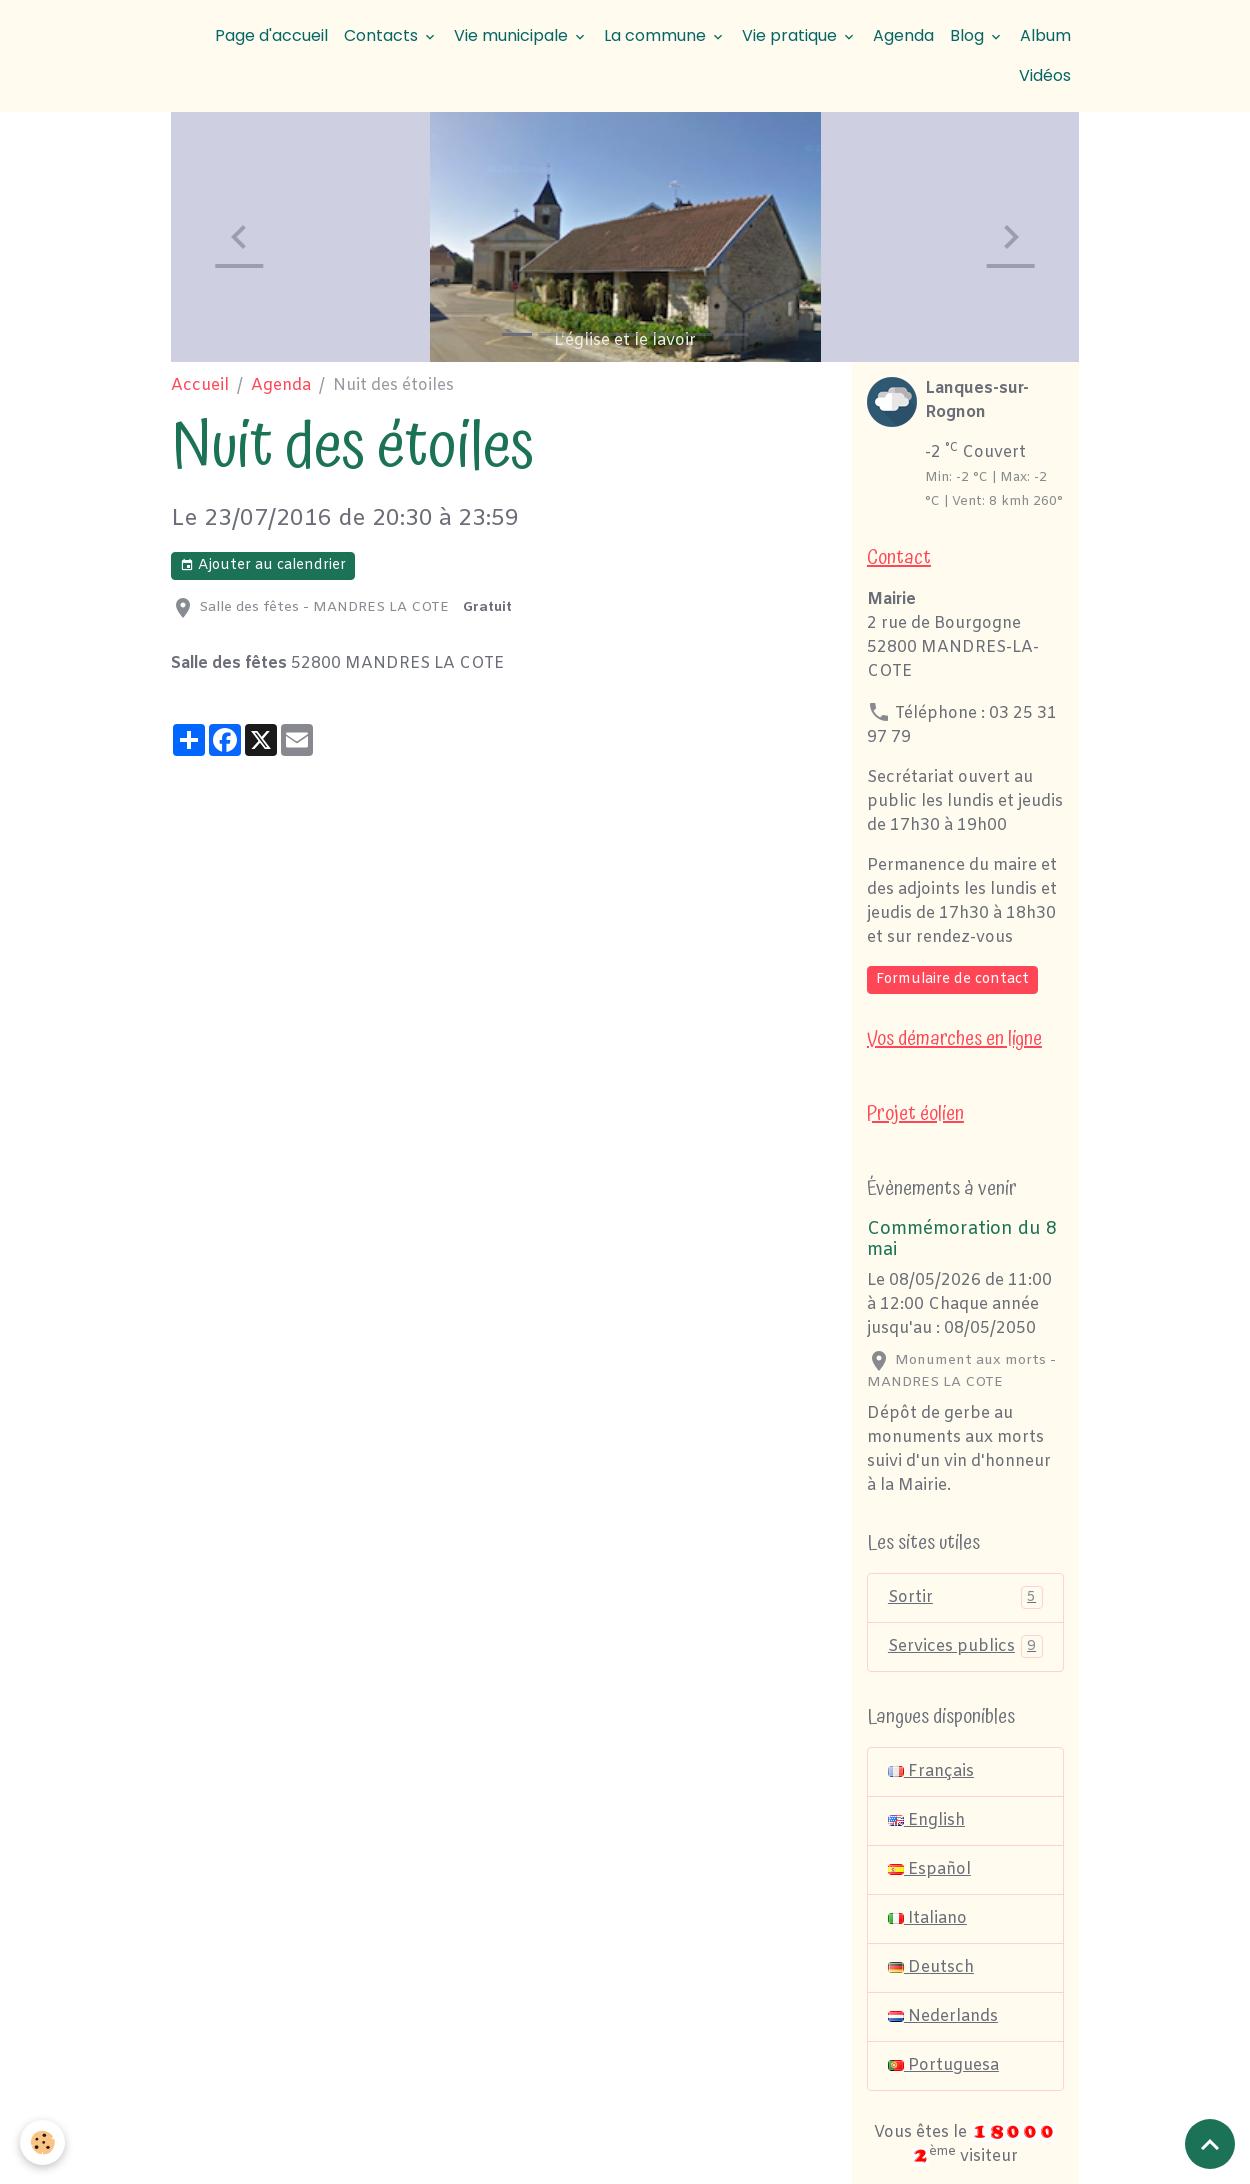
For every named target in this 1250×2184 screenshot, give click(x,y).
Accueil (200, 385)
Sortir (965, 1597)
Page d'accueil (271, 35)
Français (931, 1771)
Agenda (903, 35)
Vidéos (1045, 75)
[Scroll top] (1210, 2144)
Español (929, 1869)
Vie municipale (513, 35)
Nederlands (943, 2016)
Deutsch (931, 1967)
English (926, 1820)
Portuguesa (943, 2065)
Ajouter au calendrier (263, 565)
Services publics (965, 1646)
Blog (969, 35)
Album (1045, 35)
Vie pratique (791, 35)
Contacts (383, 35)
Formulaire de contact (952, 979)
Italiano (927, 1918)
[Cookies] (42, 2142)
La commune (657, 35)
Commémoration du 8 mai (962, 1240)
